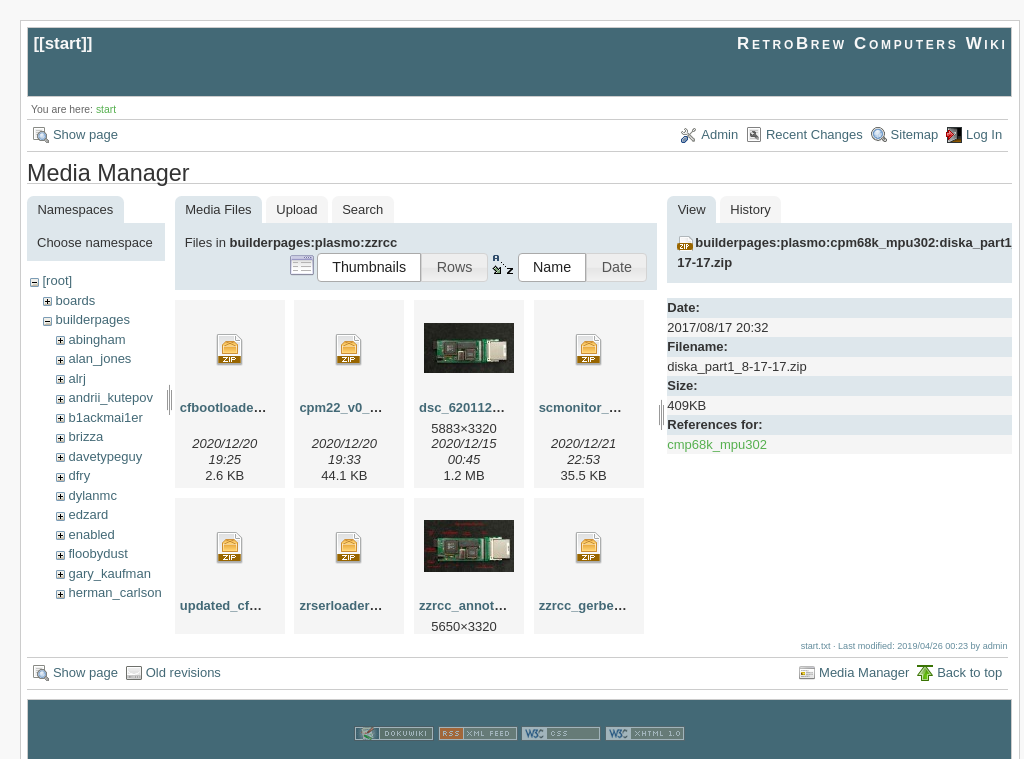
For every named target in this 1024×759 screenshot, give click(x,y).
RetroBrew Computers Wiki (872, 43)
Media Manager (864, 650)
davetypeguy (105, 456)
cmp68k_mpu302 (717, 444)
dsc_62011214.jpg (474, 407)
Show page (85, 134)
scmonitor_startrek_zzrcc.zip (628, 407)
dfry (79, 475)
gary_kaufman (109, 573)
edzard (88, 514)
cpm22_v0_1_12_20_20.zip (381, 407)
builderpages (92, 319)
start (63, 43)
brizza (85, 436)
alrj (76, 378)
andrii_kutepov (110, 397)
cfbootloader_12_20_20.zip (262, 407)
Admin (719, 134)
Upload (296, 209)
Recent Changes (814, 134)
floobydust (97, 553)
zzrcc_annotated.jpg (481, 605)
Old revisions (183, 650)
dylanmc (92, 495)
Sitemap (915, 134)
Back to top (969, 650)
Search (362, 209)
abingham (96, 339)
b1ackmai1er (105, 417)
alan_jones (99, 358)
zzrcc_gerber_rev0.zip (607, 605)
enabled (91, 534)
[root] (57, 280)
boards (75, 300)
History (750, 209)
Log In (984, 134)
